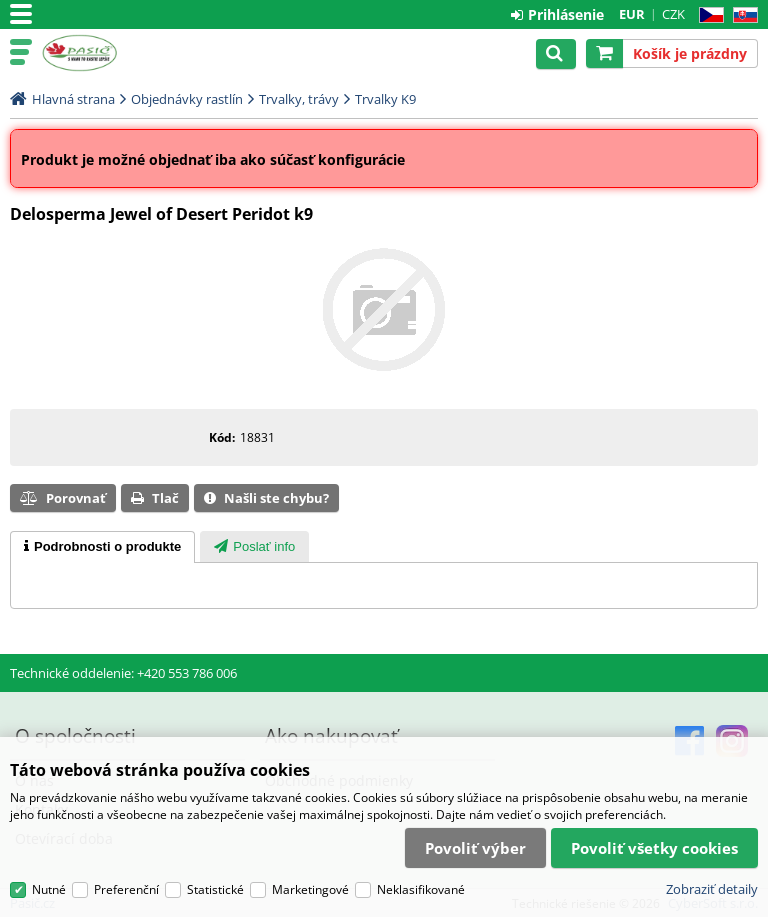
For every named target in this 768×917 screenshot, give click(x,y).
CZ (707, 15)
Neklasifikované (421, 889)
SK (741, 15)
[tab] (102, 547)
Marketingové (310, 889)
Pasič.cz (102, 53)
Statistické (215, 889)
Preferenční (126, 889)
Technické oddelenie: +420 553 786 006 (123, 673)
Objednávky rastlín (187, 99)
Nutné (49, 889)
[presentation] (102, 547)
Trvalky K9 (385, 99)
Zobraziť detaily (712, 889)
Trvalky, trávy (299, 99)
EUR (632, 14)
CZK (673, 14)
